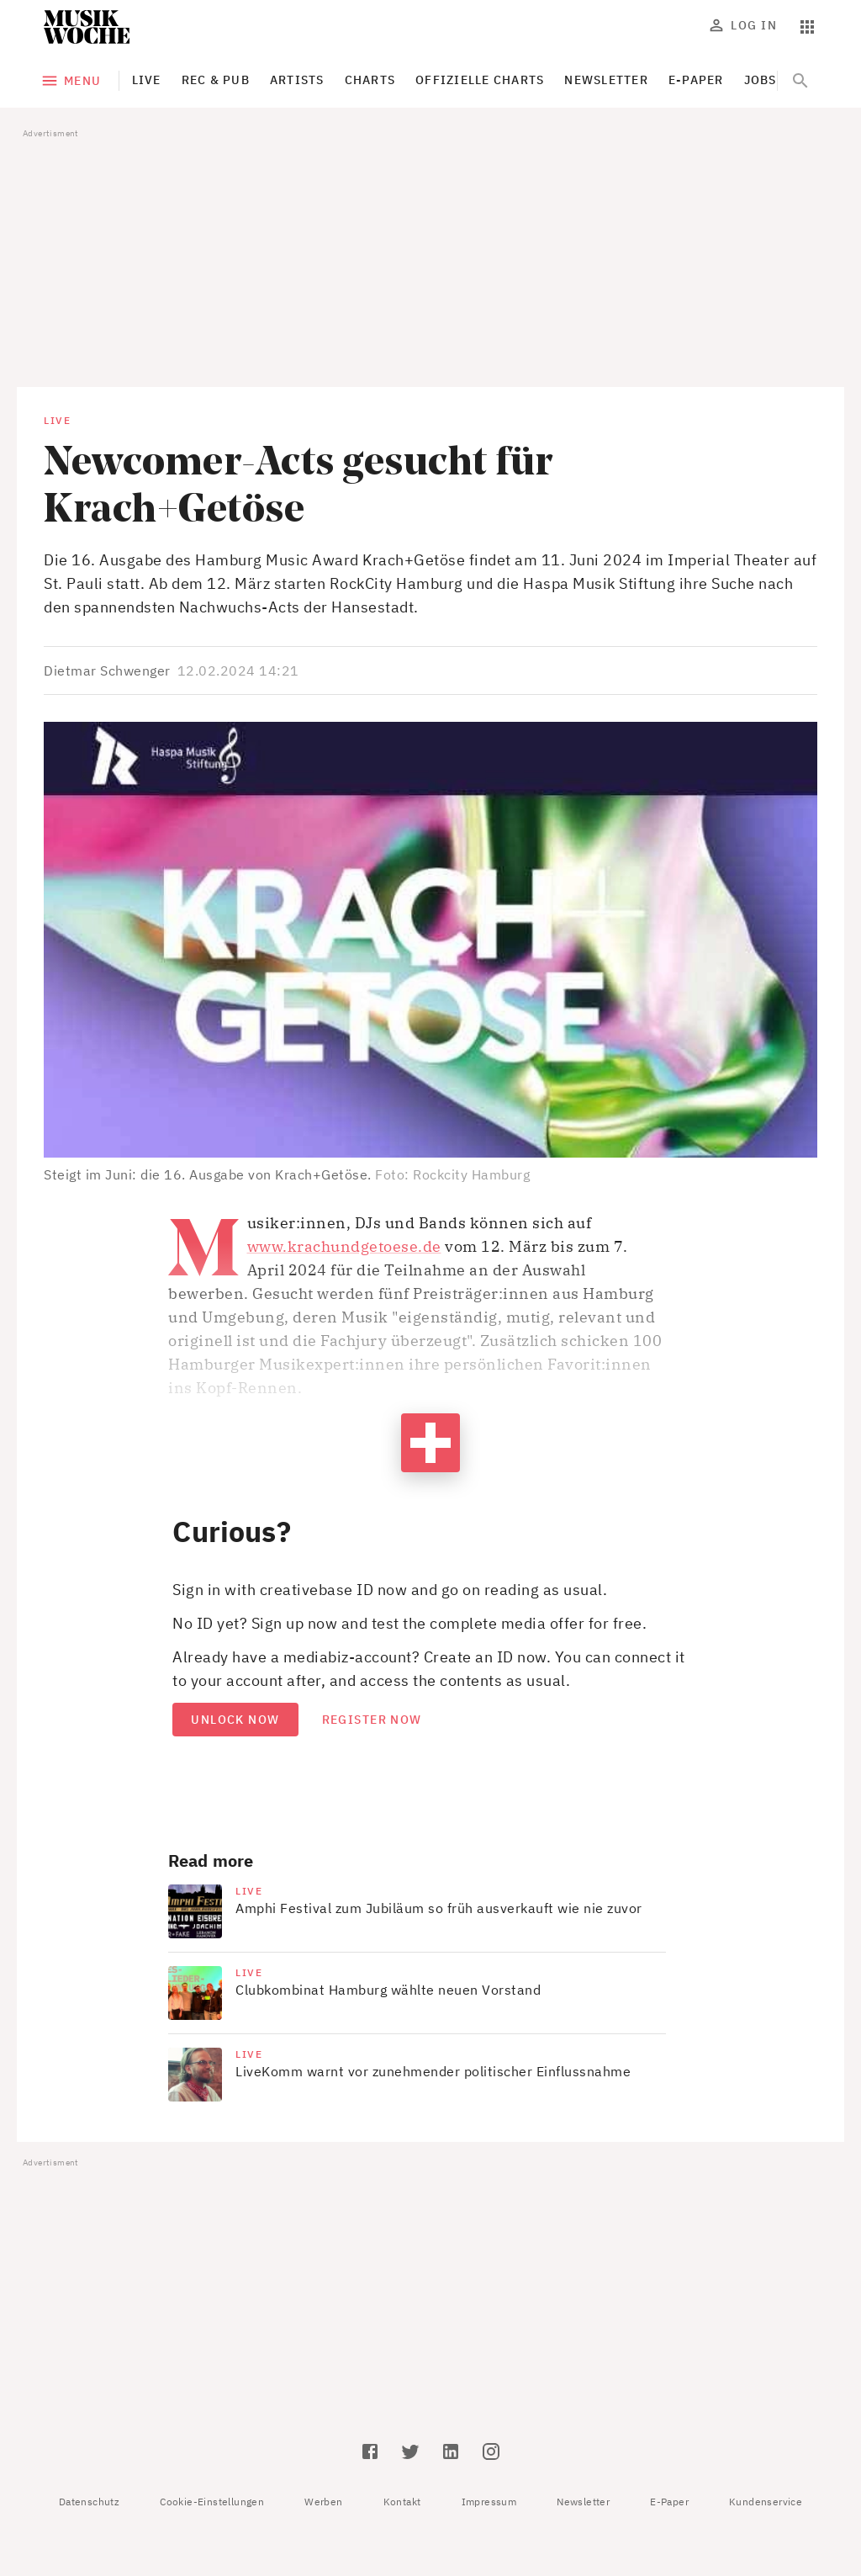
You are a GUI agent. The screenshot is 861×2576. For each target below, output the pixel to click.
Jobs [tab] (760, 79)
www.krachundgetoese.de (344, 1246)
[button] (430, 940)
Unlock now (235, 1719)
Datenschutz (89, 2501)
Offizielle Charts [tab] (479, 79)
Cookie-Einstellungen (212, 2501)
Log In (744, 25)
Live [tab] (146, 79)
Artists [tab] (297, 79)
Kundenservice (765, 2501)
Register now (372, 1719)
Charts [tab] (370, 79)
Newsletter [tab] (606, 79)
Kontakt (402, 2501)
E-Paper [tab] (696, 79)
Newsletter (583, 2501)
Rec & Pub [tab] (216, 79)
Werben (323, 2501)
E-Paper (669, 2501)
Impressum (489, 2501)
